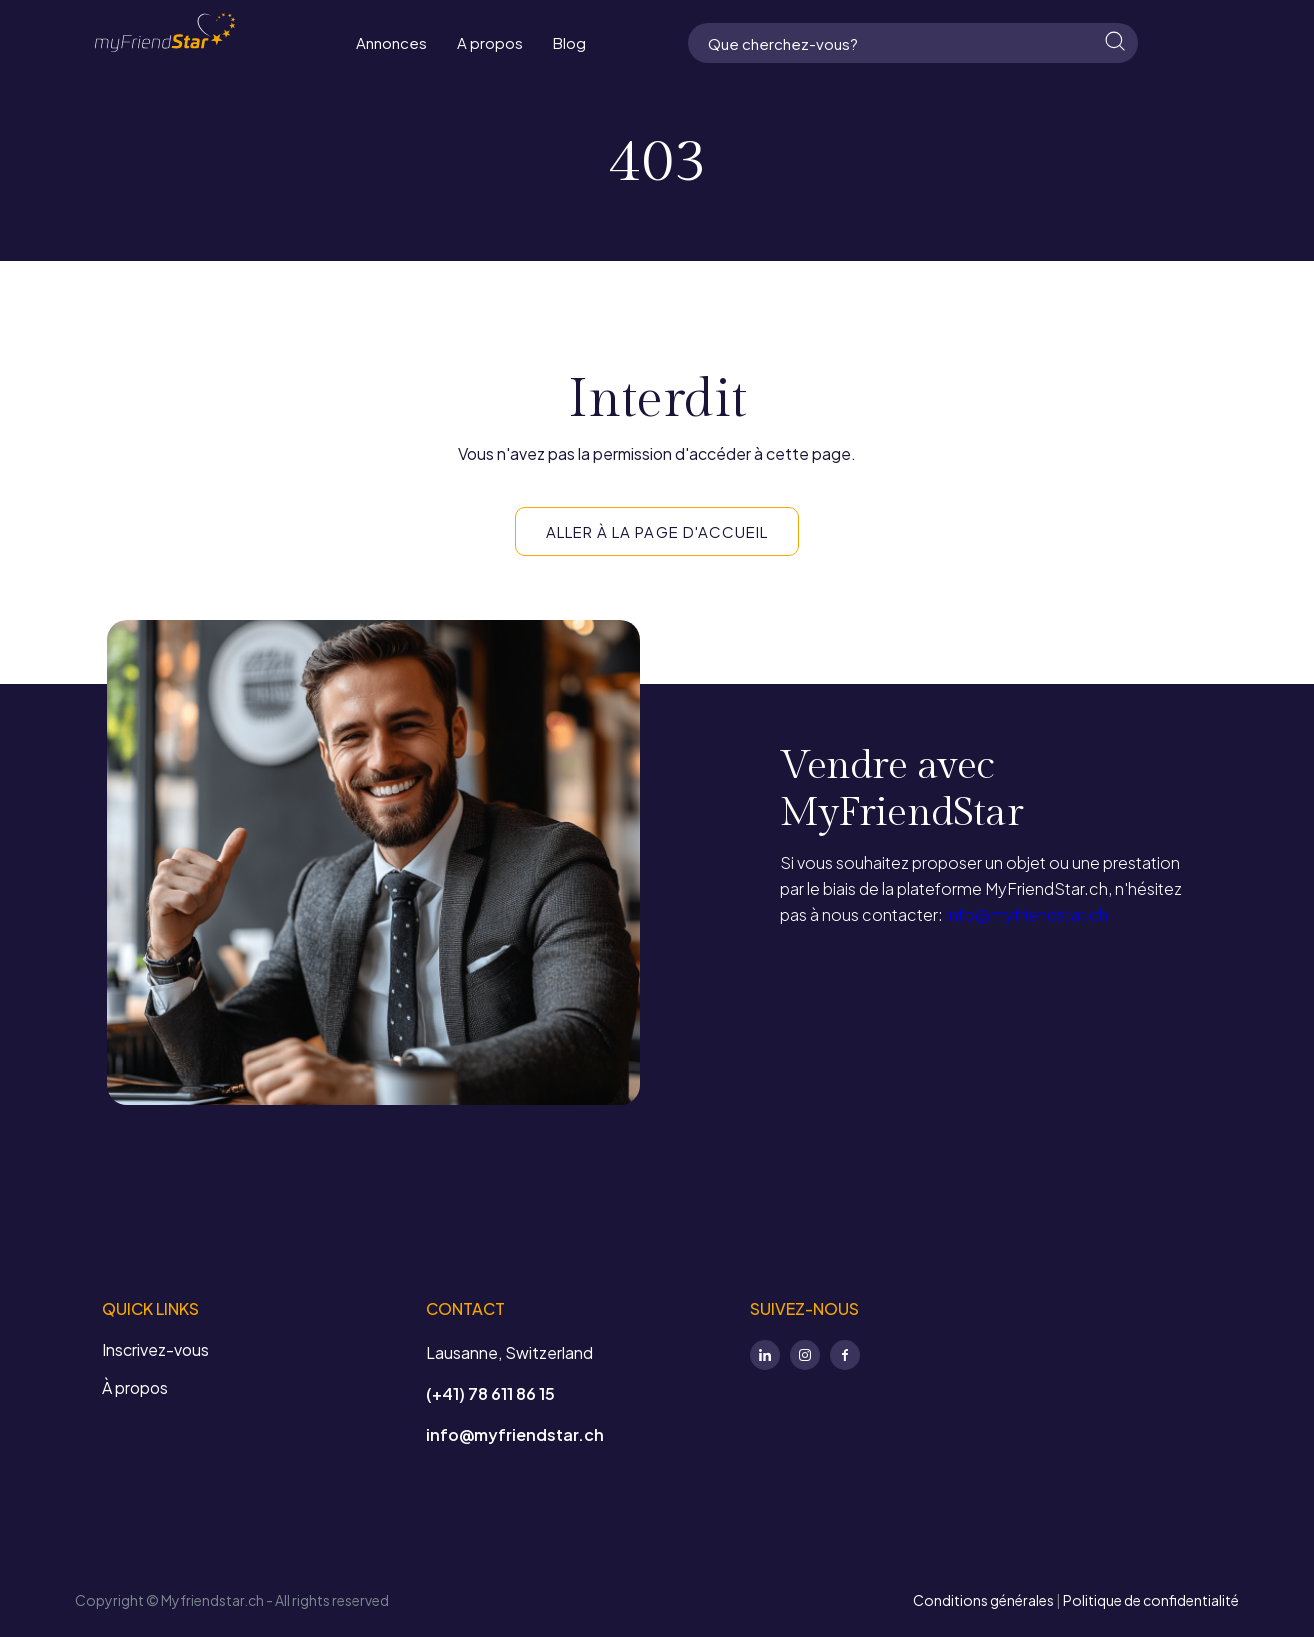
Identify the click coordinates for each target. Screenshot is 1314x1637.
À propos (135, 1387)
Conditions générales (983, 1600)
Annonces (391, 42)
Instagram (805, 1355)
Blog (569, 42)
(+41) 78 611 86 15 (490, 1393)
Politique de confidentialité (1151, 1600)
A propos (490, 42)
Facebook (845, 1355)
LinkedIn (765, 1355)
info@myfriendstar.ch (1025, 914)
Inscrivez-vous (155, 1349)
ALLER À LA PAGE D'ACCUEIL (657, 531)
